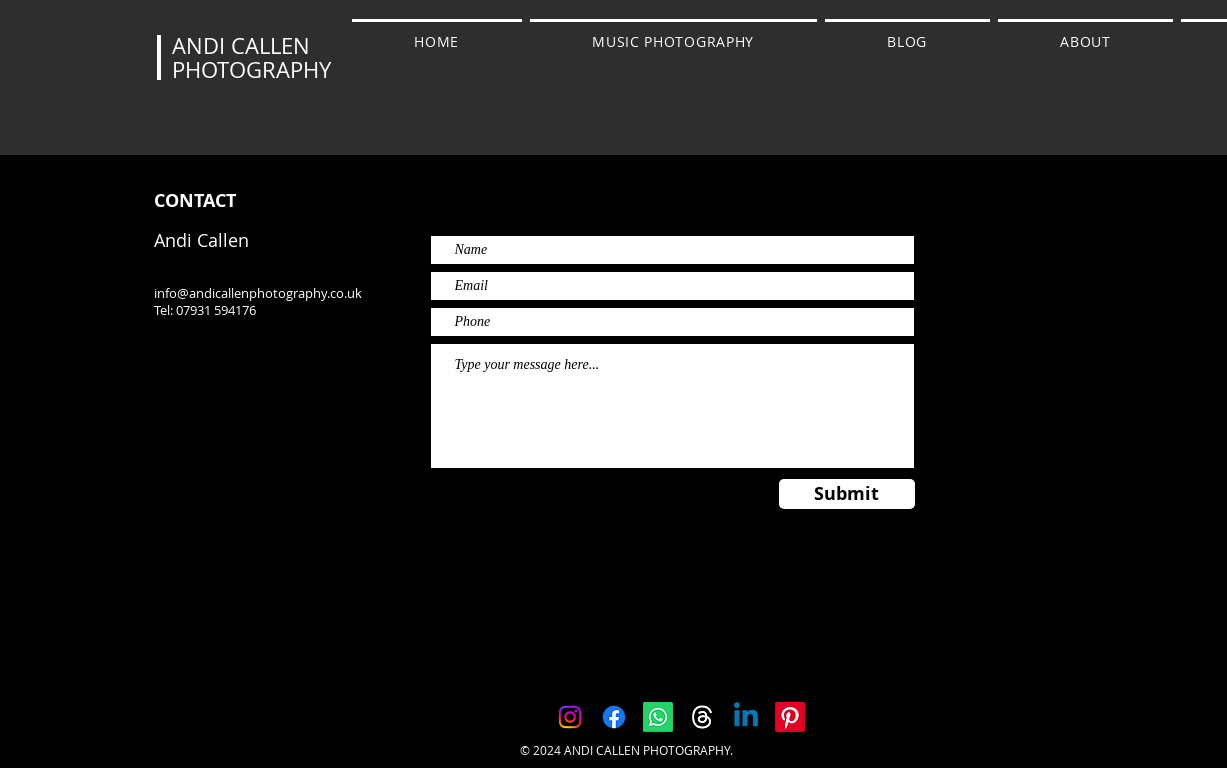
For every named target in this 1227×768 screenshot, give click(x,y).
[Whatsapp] (658, 717)
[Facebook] (614, 717)
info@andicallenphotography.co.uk (258, 293)
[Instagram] (570, 717)
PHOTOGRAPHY (251, 69)
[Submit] (847, 494)
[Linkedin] (746, 717)
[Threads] (702, 717)
